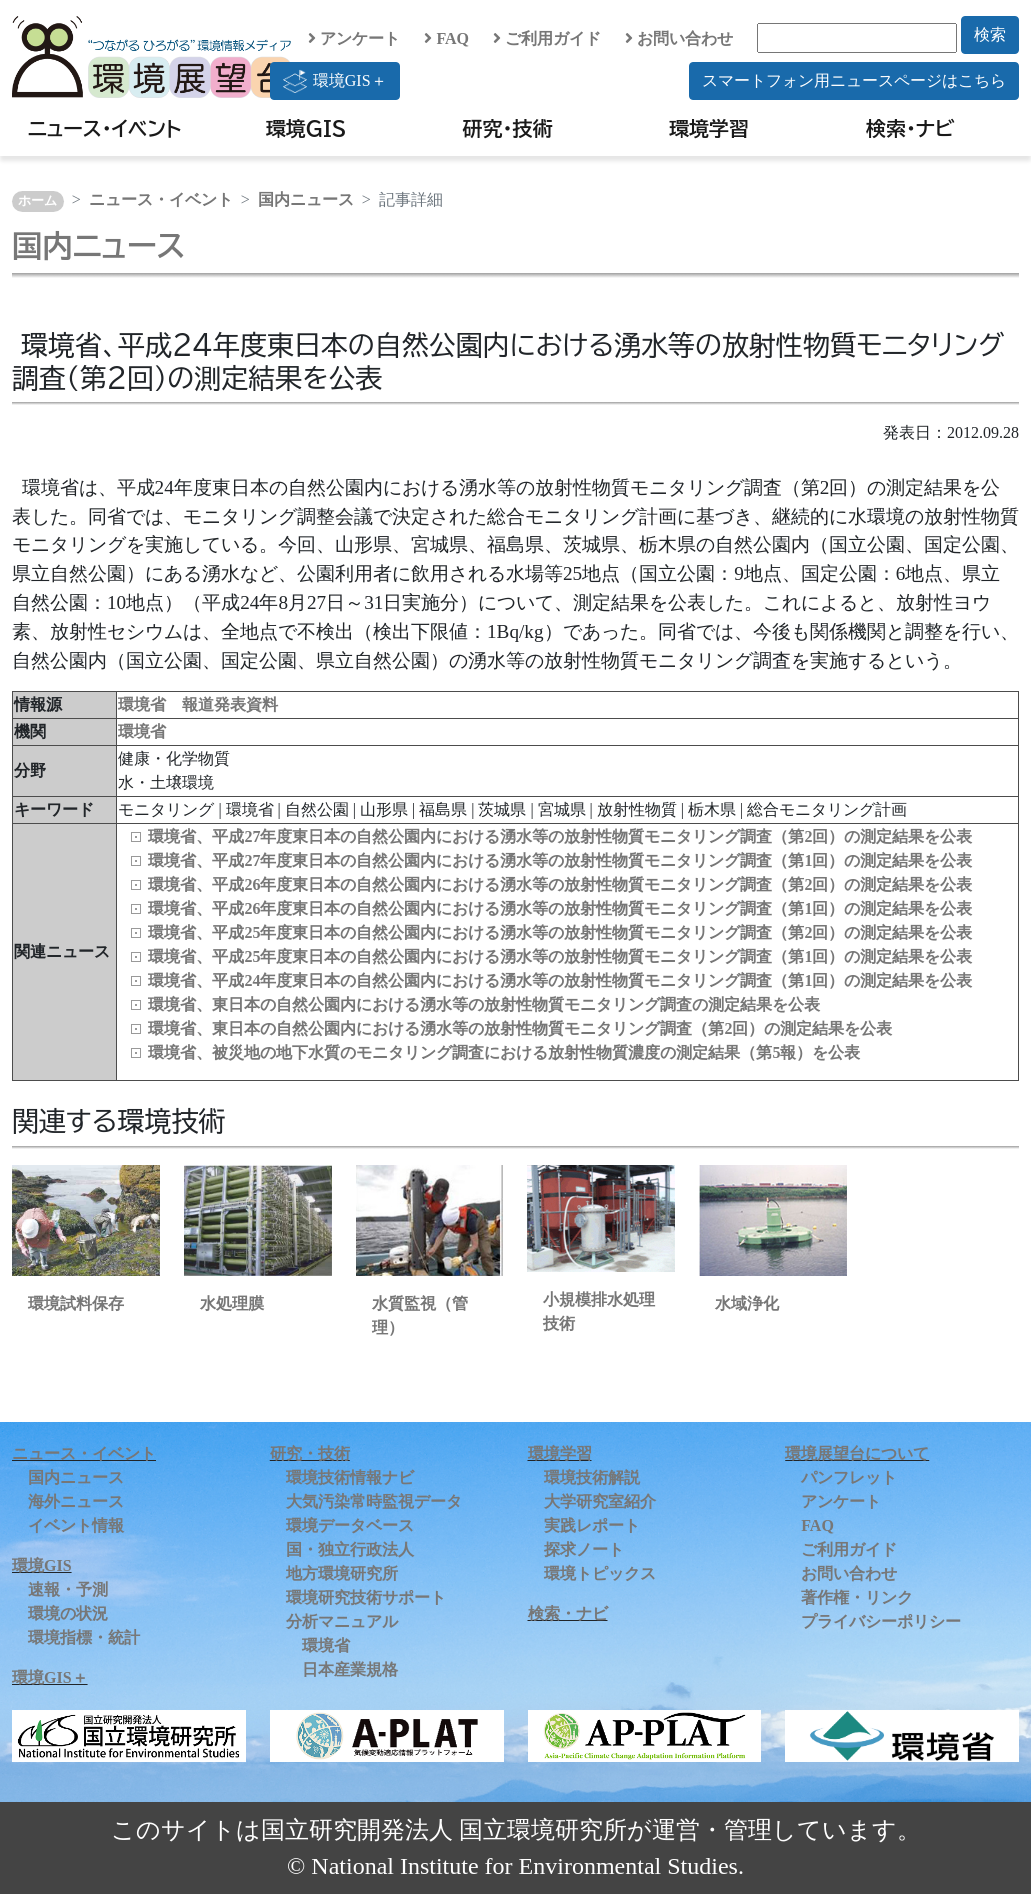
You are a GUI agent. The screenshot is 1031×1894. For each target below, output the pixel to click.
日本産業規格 (350, 1669)
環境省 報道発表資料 (198, 704)
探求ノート (584, 1549)
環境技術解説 (592, 1477)
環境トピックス (600, 1573)
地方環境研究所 (342, 1573)
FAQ (446, 38)
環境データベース (350, 1525)
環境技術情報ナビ (350, 1477)
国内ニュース (306, 199)
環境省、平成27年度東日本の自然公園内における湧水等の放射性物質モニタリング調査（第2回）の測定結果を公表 (560, 836)
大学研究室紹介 (600, 1501)
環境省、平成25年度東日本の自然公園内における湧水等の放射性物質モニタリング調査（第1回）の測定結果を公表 (560, 956)
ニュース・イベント (104, 128)
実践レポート (592, 1525)
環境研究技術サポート (366, 1597)
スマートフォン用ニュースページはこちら (854, 80)
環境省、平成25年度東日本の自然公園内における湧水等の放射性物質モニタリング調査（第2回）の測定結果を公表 (560, 932)
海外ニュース (76, 1501)
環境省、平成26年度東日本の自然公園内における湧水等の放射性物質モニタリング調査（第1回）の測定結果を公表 (560, 908)
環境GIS (306, 128)
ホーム (37, 201)
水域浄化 (747, 1303)
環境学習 (709, 128)
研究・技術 (508, 128)
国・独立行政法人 (350, 1549)
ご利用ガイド (547, 38)
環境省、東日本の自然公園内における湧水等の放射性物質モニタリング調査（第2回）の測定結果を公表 (520, 1028)
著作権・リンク (857, 1597)
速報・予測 (68, 1589)
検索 (990, 34)
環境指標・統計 (84, 1637)
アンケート (354, 38)
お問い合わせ (679, 38)
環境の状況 (68, 1613)
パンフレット (849, 1477)
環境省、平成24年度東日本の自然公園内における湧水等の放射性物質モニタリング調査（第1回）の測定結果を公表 (560, 980)
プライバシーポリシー (881, 1621)
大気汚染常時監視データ (374, 1501)
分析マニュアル (342, 1621)
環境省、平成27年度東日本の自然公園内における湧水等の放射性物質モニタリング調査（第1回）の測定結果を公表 (560, 860)
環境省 (142, 731)
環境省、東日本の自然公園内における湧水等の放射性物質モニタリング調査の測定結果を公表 (484, 1004)
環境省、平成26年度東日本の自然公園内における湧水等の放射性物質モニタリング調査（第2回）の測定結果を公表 (560, 884)
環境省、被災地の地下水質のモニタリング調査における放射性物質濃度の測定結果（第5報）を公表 (504, 1052)
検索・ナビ (910, 128)
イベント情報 (76, 1525)
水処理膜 (232, 1303)
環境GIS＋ (335, 81)
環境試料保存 (76, 1303)
